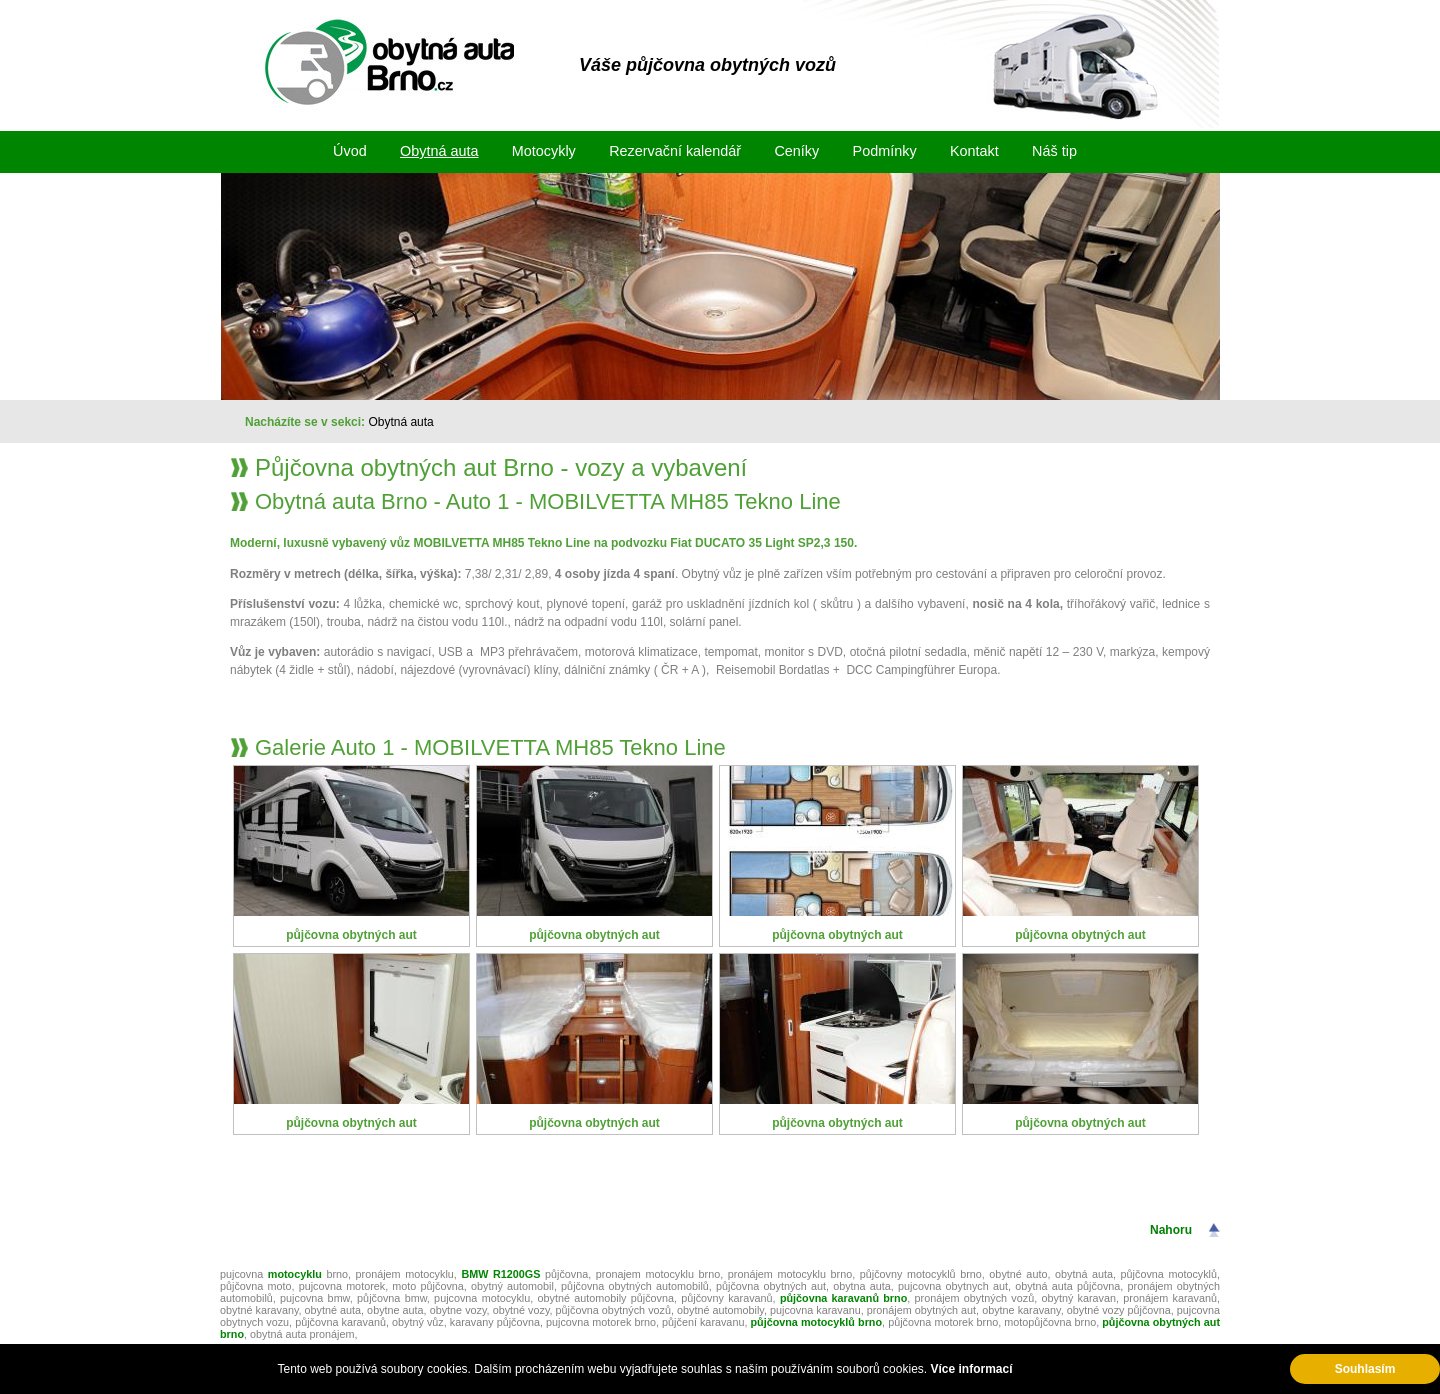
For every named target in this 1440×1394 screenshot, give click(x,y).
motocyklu (297, 1274)
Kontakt (974, 151)
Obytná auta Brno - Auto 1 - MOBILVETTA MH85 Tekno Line (548, 501)
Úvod (350, 151)
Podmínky (885, 151)
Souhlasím (1365, 1369)
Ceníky (796, 151)
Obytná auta (439, 151)
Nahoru (1171, 1230)
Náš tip (1054, 151)
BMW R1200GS (500, 1274)
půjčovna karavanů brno (843, 1298)
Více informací (971, 1369)
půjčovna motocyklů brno (816, 1322)
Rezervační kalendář (675, 151)
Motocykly (544, 151)
